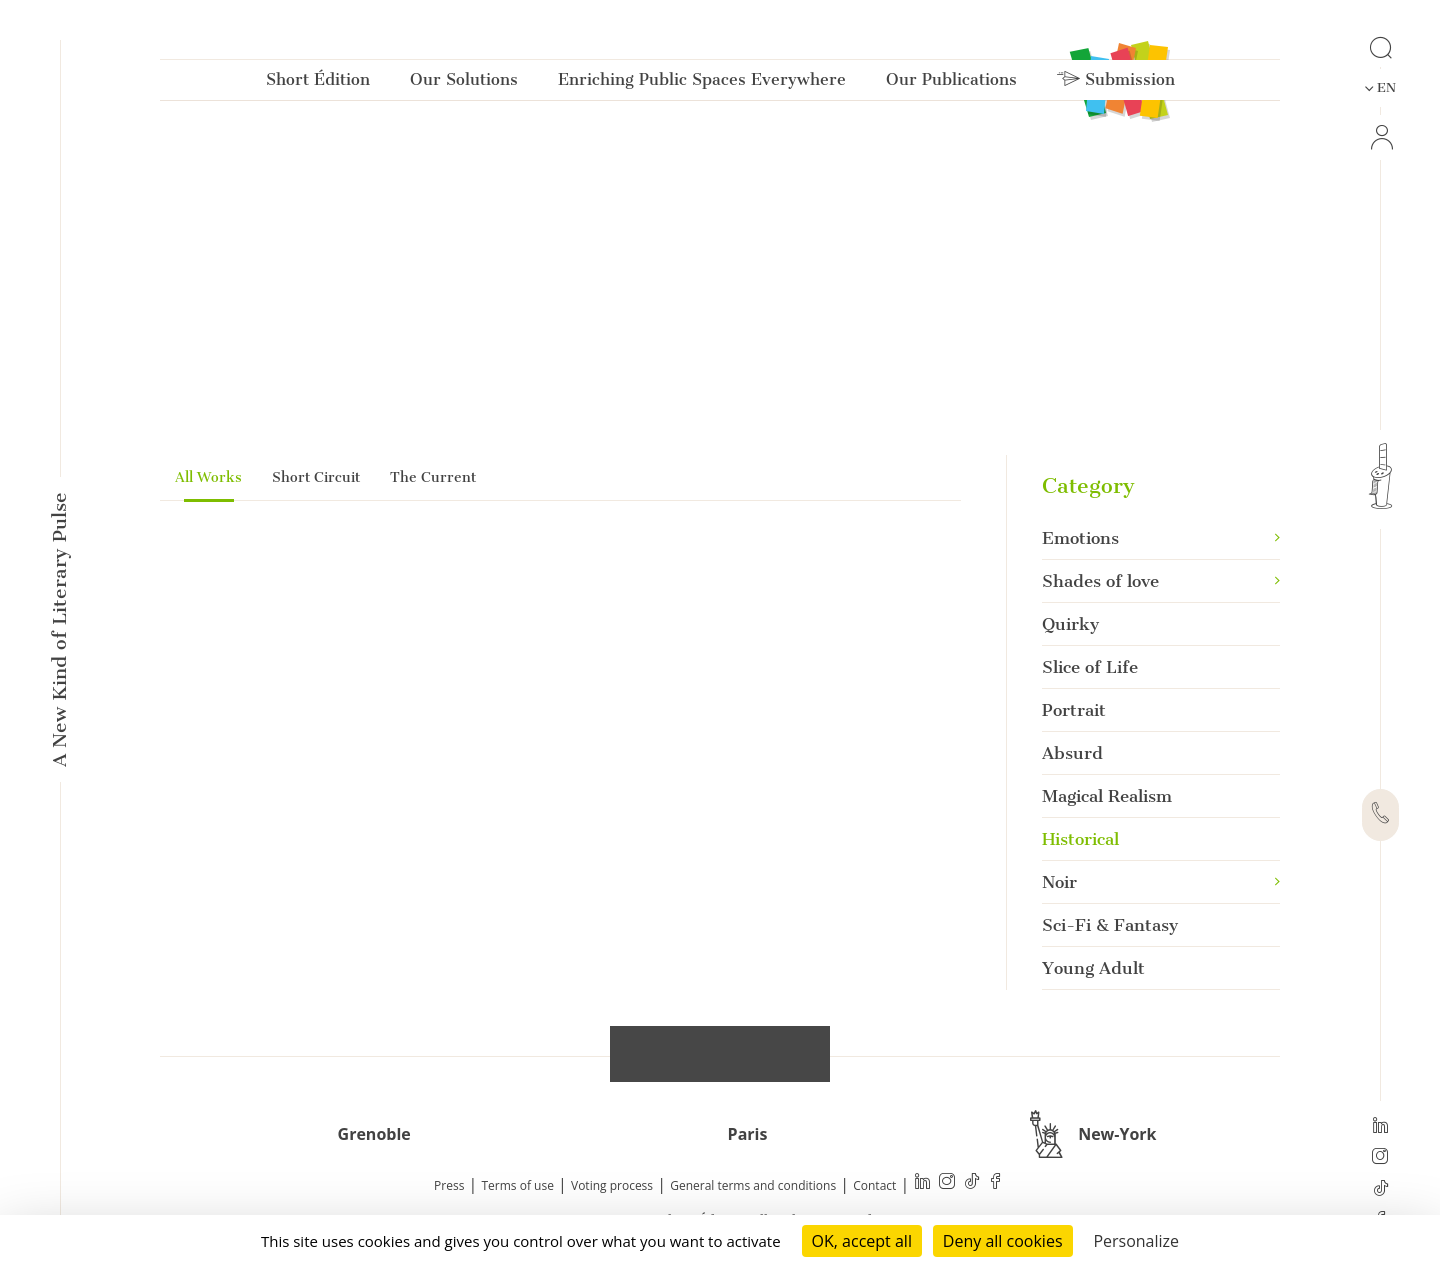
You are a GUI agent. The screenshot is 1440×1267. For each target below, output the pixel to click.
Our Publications (951, 83)
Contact (874, 1185)
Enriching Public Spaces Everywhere (702, 83)
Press (449, 1185)
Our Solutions (464, 83)
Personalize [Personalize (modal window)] (1136, 1241)
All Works (208, 477)
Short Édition (318, 83)
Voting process (612, 1185)
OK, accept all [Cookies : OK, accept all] (862, 1241)
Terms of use (518, 1185)
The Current (433, 477)
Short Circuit (316, 477)
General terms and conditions (753, 1185)
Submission (1116, 83)
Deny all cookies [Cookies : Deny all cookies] (1003, 1241)
